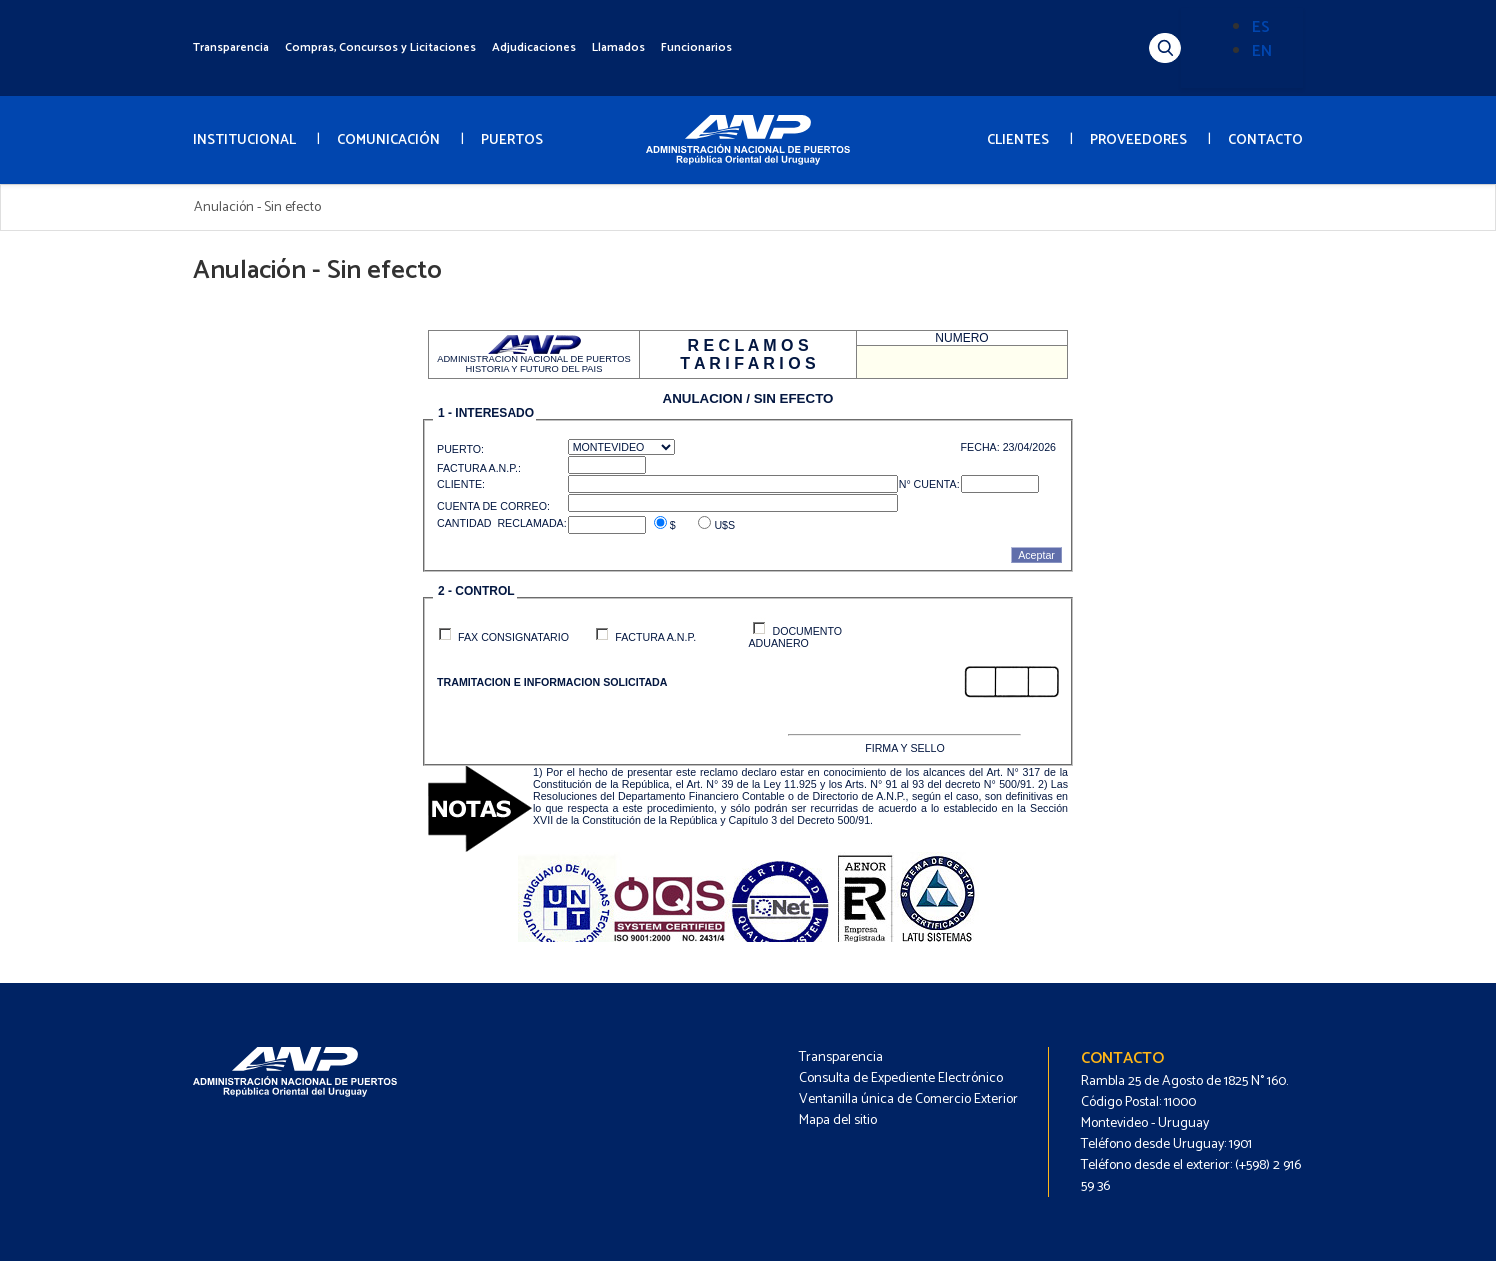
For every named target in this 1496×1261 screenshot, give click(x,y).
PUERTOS (512, 140)
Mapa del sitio (838, 1120)
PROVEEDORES (1138, 140)
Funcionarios (696, 47)
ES (1261, 27)
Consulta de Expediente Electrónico (901, 1078)
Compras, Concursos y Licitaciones (380, 47)
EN (1262, 51)
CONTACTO (1265, 140)
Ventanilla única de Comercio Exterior (908, 1099)
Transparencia (231, 47)
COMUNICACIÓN (388, 140)
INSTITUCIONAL (244, 140)
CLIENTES (1018, 140)
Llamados (618, 47)
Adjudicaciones (534, 47)
